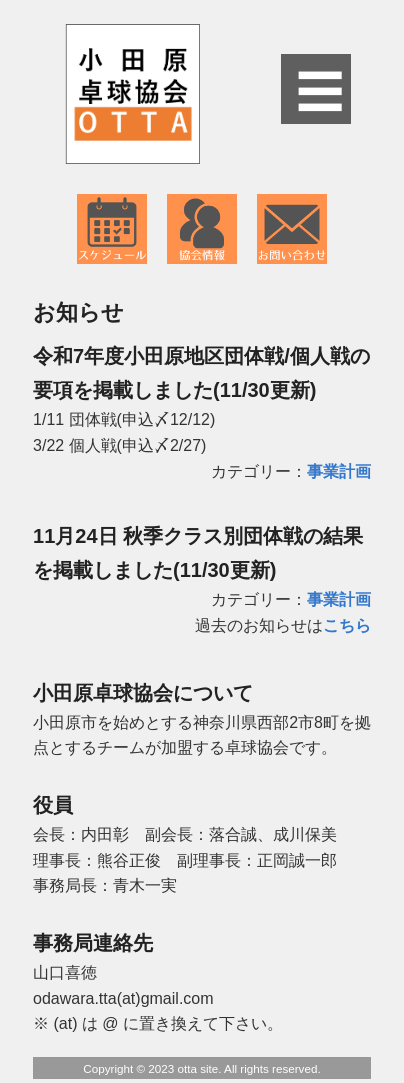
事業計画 (339, 471)
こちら (347, 625)
